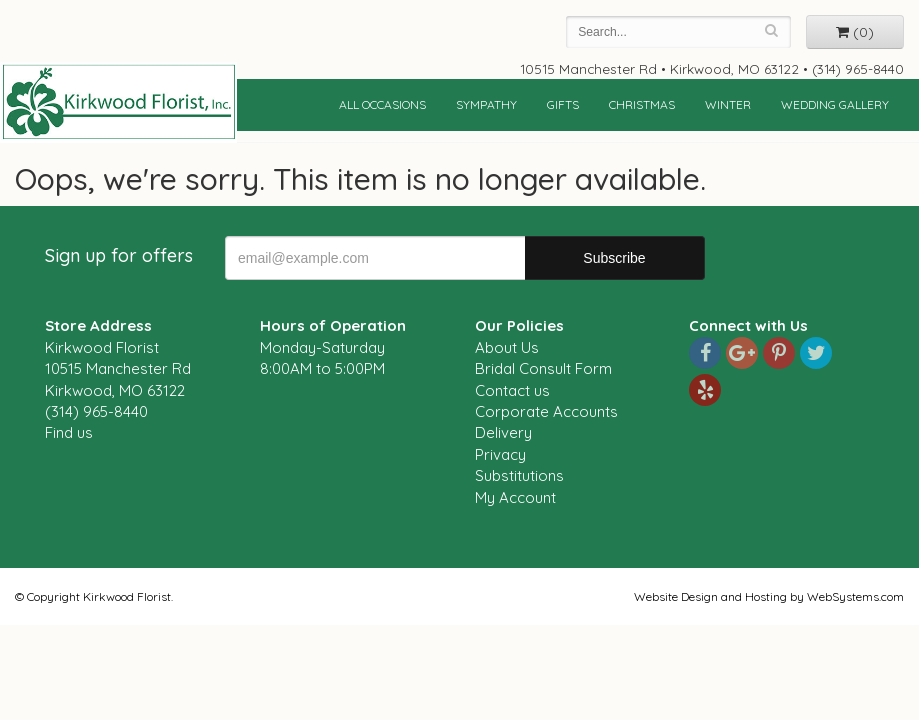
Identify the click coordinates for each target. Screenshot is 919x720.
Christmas (642, 104)
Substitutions (519, 475)
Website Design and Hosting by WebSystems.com (769, 596)
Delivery (503, 432)
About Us (507, 347)
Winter (728, 104)
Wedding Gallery (835, 104)
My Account (515, 497)
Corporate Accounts (546, 411)
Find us (69, 432)
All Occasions (382, 104)
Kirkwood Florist (118, 102)
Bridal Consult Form (543, 368)
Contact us (512, 390)
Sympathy (486, 104)
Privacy (500, 454)
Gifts (563, 104)
